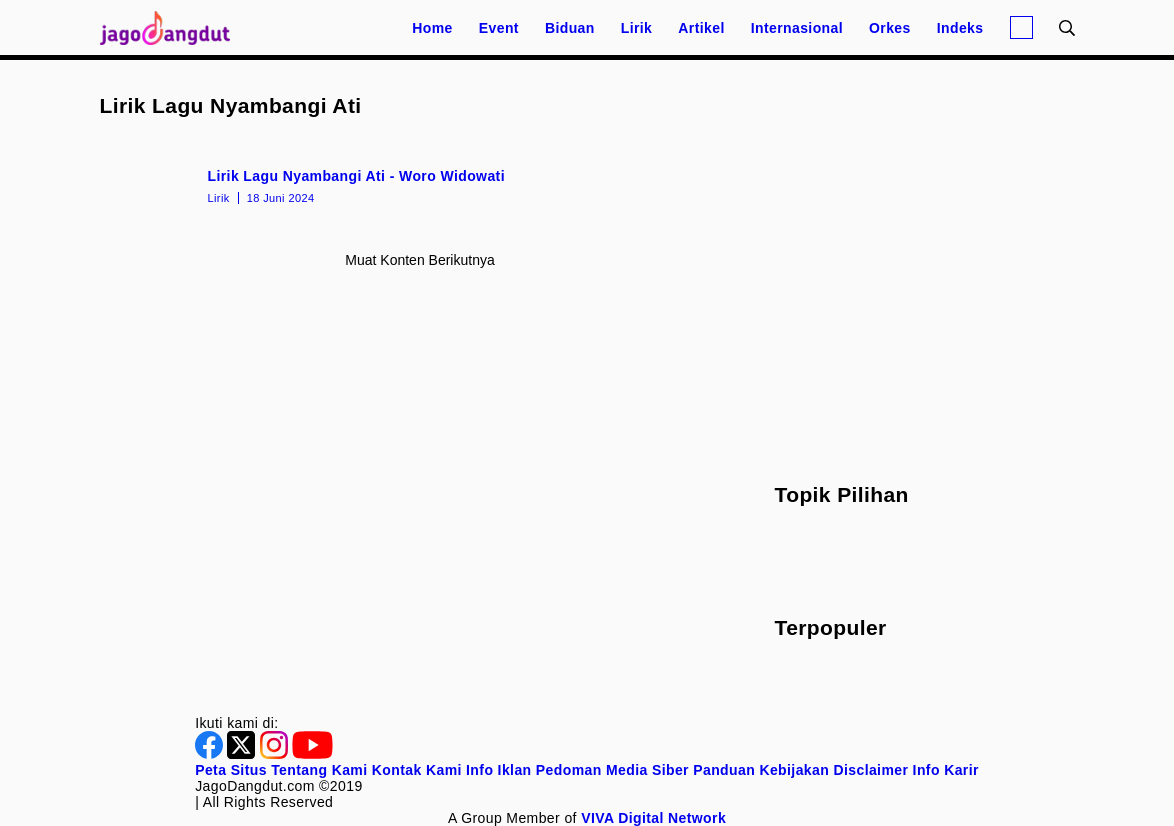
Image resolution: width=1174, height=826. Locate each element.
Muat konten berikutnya (419, 260)
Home (432, 28)
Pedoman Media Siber (612, 770)
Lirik (637, 28)
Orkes (890, 28)
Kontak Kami (417, 770)
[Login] (1021, 27)
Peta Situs (231, 770)
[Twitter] (243, 754)
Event (499, 28)
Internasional (797, 28)
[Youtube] (312, 754)
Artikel (701, 28)
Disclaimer (870, 770)
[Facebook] (211, 754)
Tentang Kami (319, 770)
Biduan (570, 28)
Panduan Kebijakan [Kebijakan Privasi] (761, 770)
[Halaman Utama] (172, 27)
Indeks (960, 28)
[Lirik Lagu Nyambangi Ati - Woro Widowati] (420, 185)
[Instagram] (276, 754)
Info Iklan (498, 770)
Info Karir (946, 770)
